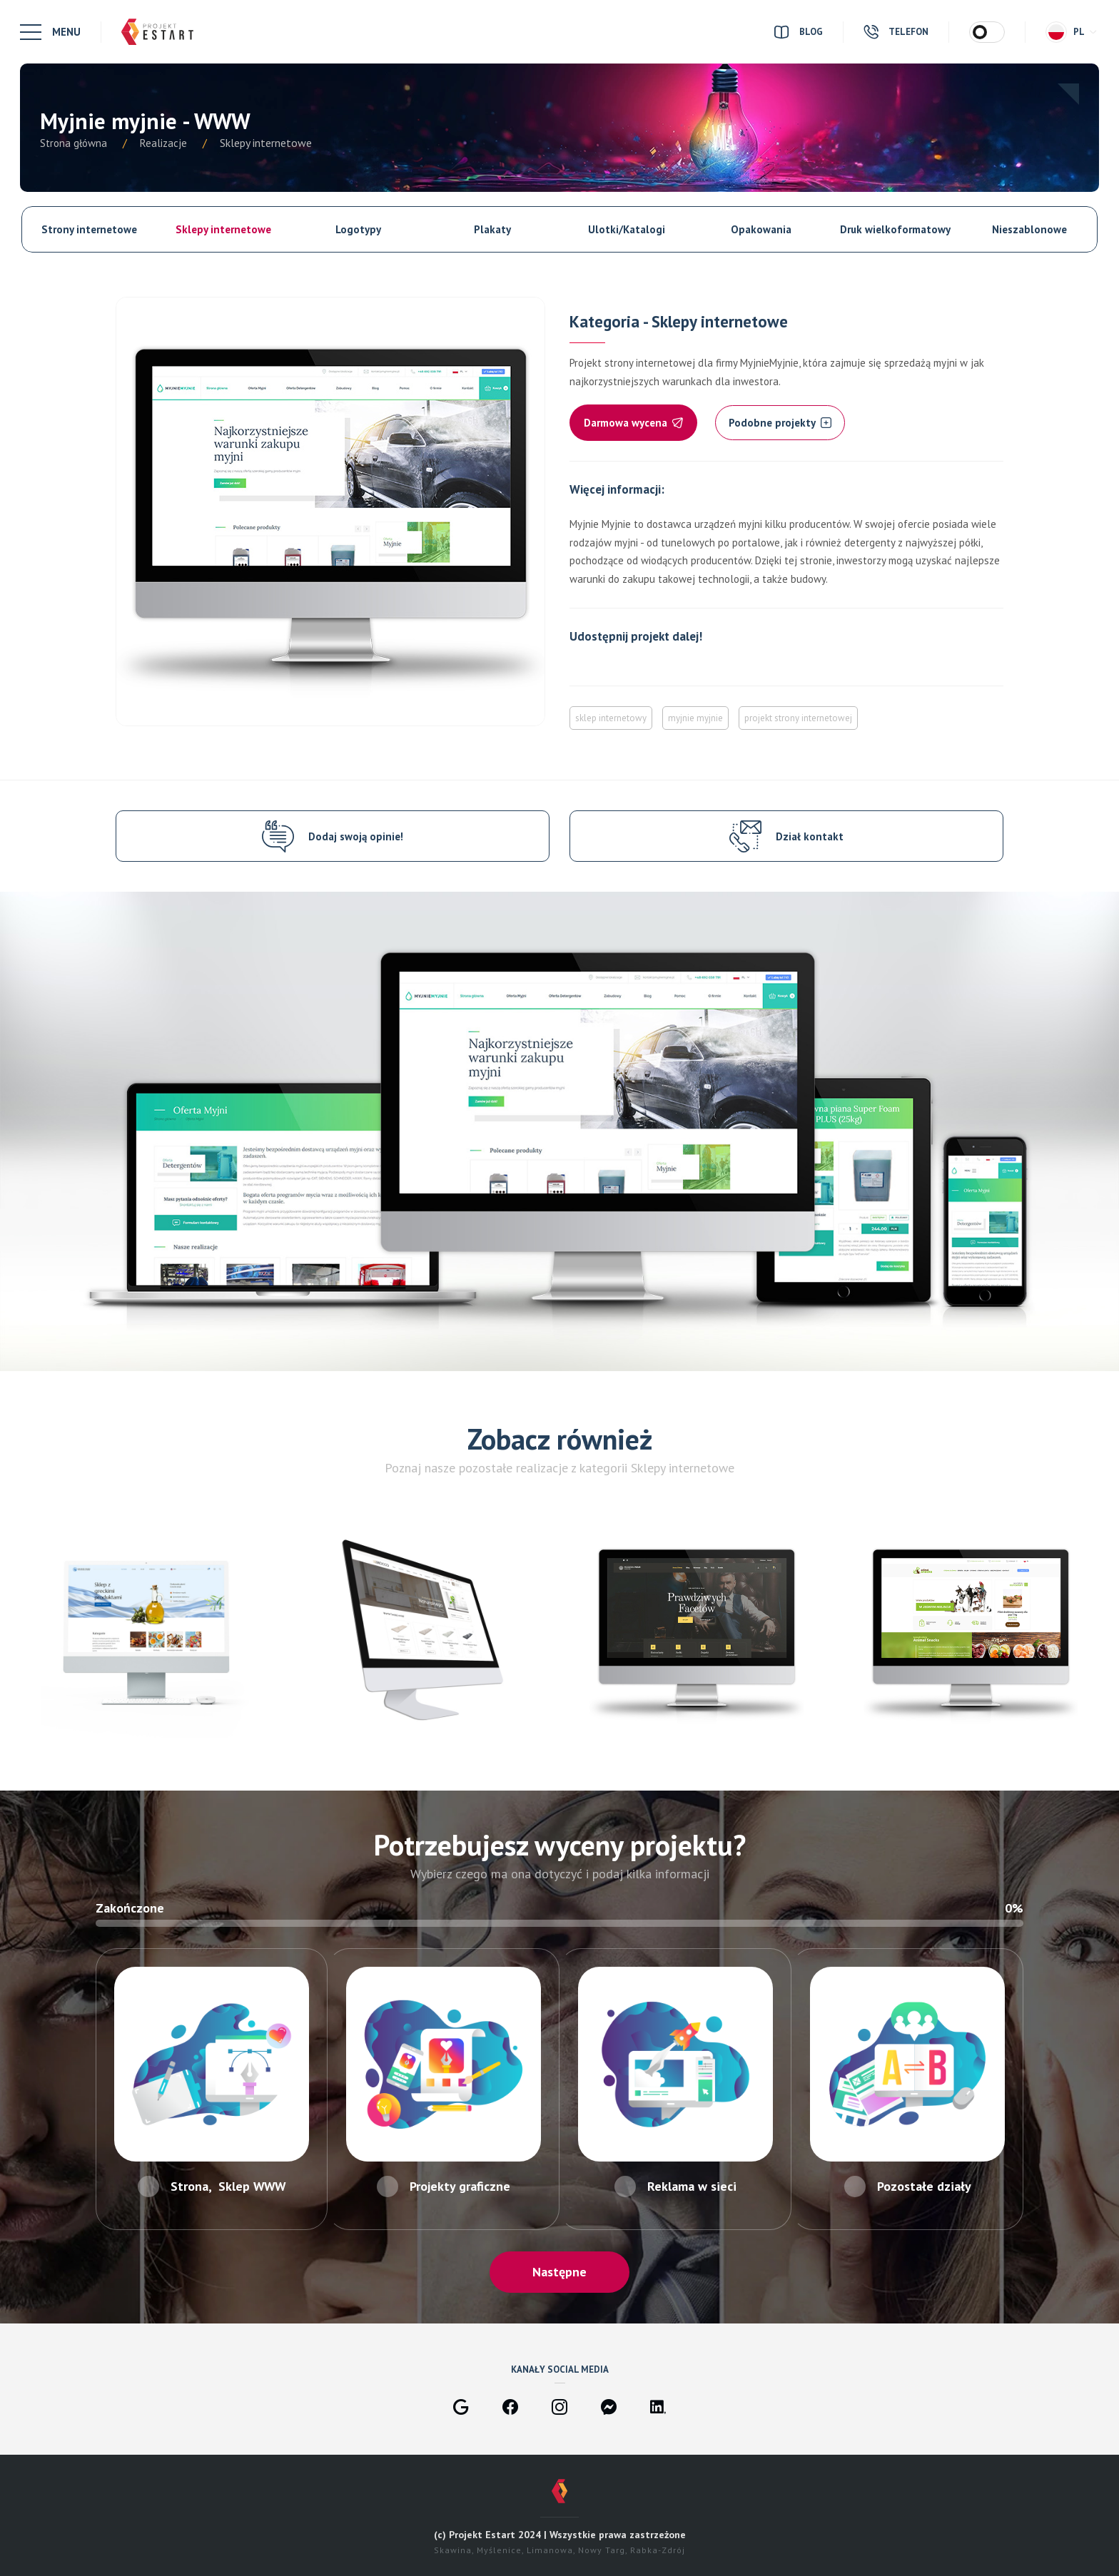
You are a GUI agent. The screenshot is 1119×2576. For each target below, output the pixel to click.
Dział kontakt (810, 836)
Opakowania (761, 229)
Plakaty (492, 229)
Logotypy (358, 229)
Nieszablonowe (1029, 229)
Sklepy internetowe (223, 229)
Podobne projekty (780, 422)
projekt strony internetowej (798, 718)
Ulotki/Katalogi (626, 229)
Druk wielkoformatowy (895, 229)
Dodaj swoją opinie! (355, 836)
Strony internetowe (89, 229)
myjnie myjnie (695, 718)
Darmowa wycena (633, 422)
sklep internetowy (611, 718)
